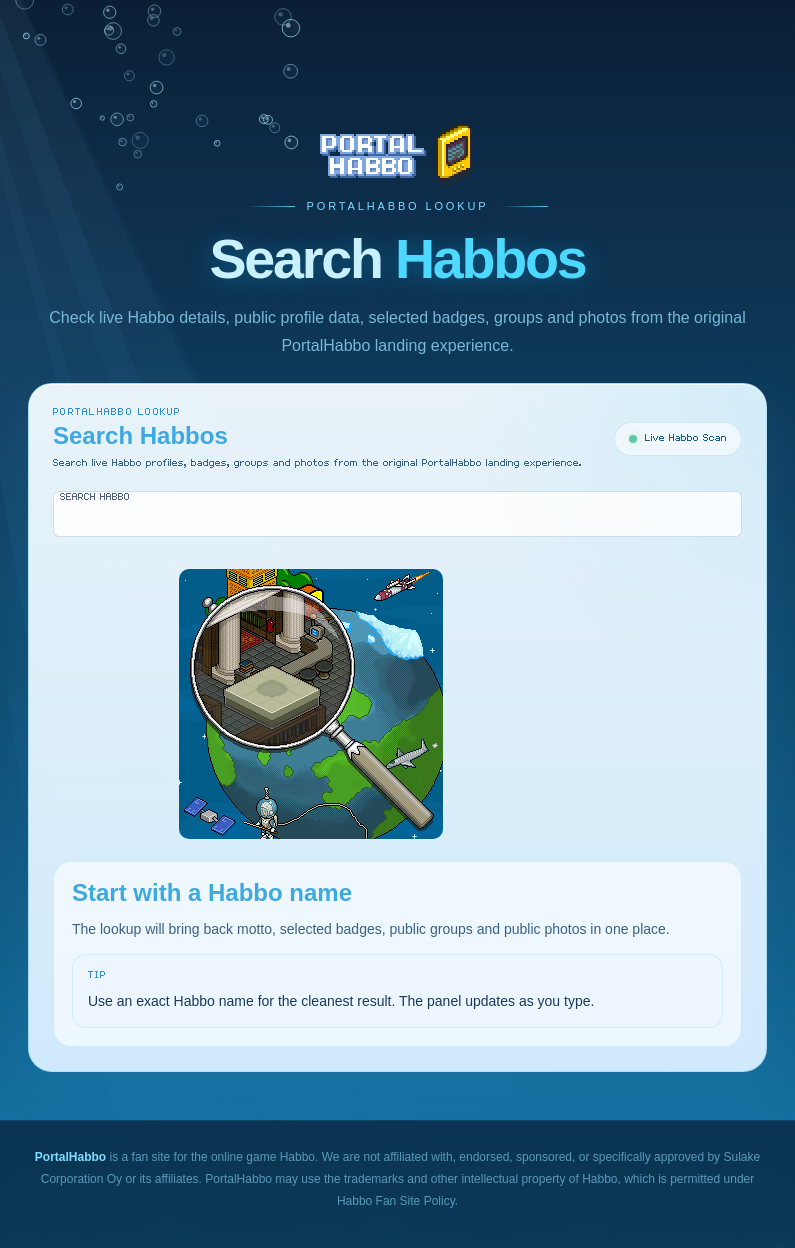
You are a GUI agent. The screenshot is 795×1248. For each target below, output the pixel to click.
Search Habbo (95, 497)
